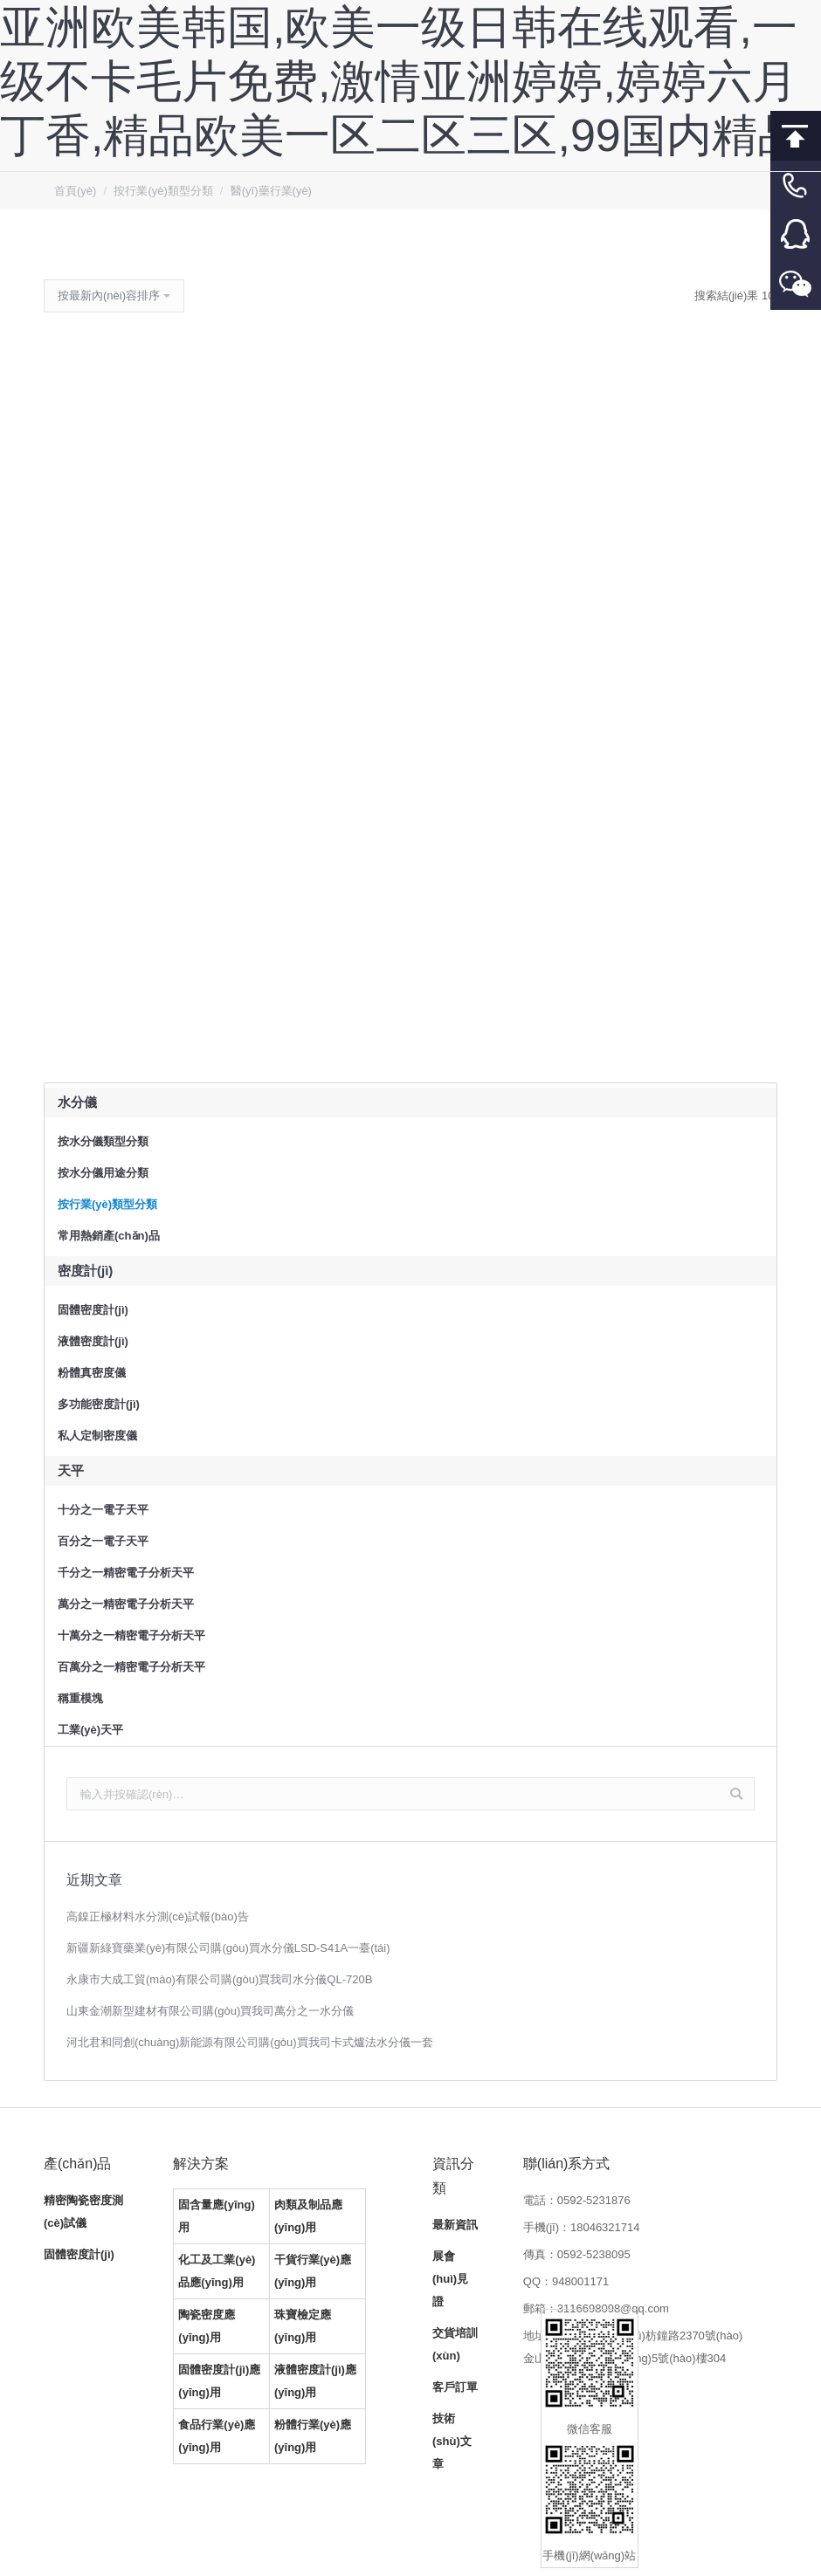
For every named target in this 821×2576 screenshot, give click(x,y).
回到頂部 (795, 136)
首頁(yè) (75, 190)
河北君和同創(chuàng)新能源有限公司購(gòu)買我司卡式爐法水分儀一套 (249, 2042)
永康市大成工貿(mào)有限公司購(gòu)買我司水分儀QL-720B (219, 1979)
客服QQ (795, 235)
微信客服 (795, 285)
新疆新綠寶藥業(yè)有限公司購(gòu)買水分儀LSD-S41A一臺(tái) (228, 1947)
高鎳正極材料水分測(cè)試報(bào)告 (157, 1916)
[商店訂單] (114, 296)
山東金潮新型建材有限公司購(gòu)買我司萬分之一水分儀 (210, 2010)
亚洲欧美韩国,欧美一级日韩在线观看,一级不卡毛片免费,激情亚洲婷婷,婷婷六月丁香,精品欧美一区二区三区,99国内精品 (401, 81)
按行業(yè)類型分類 (163, 190)
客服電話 (795, 185)
